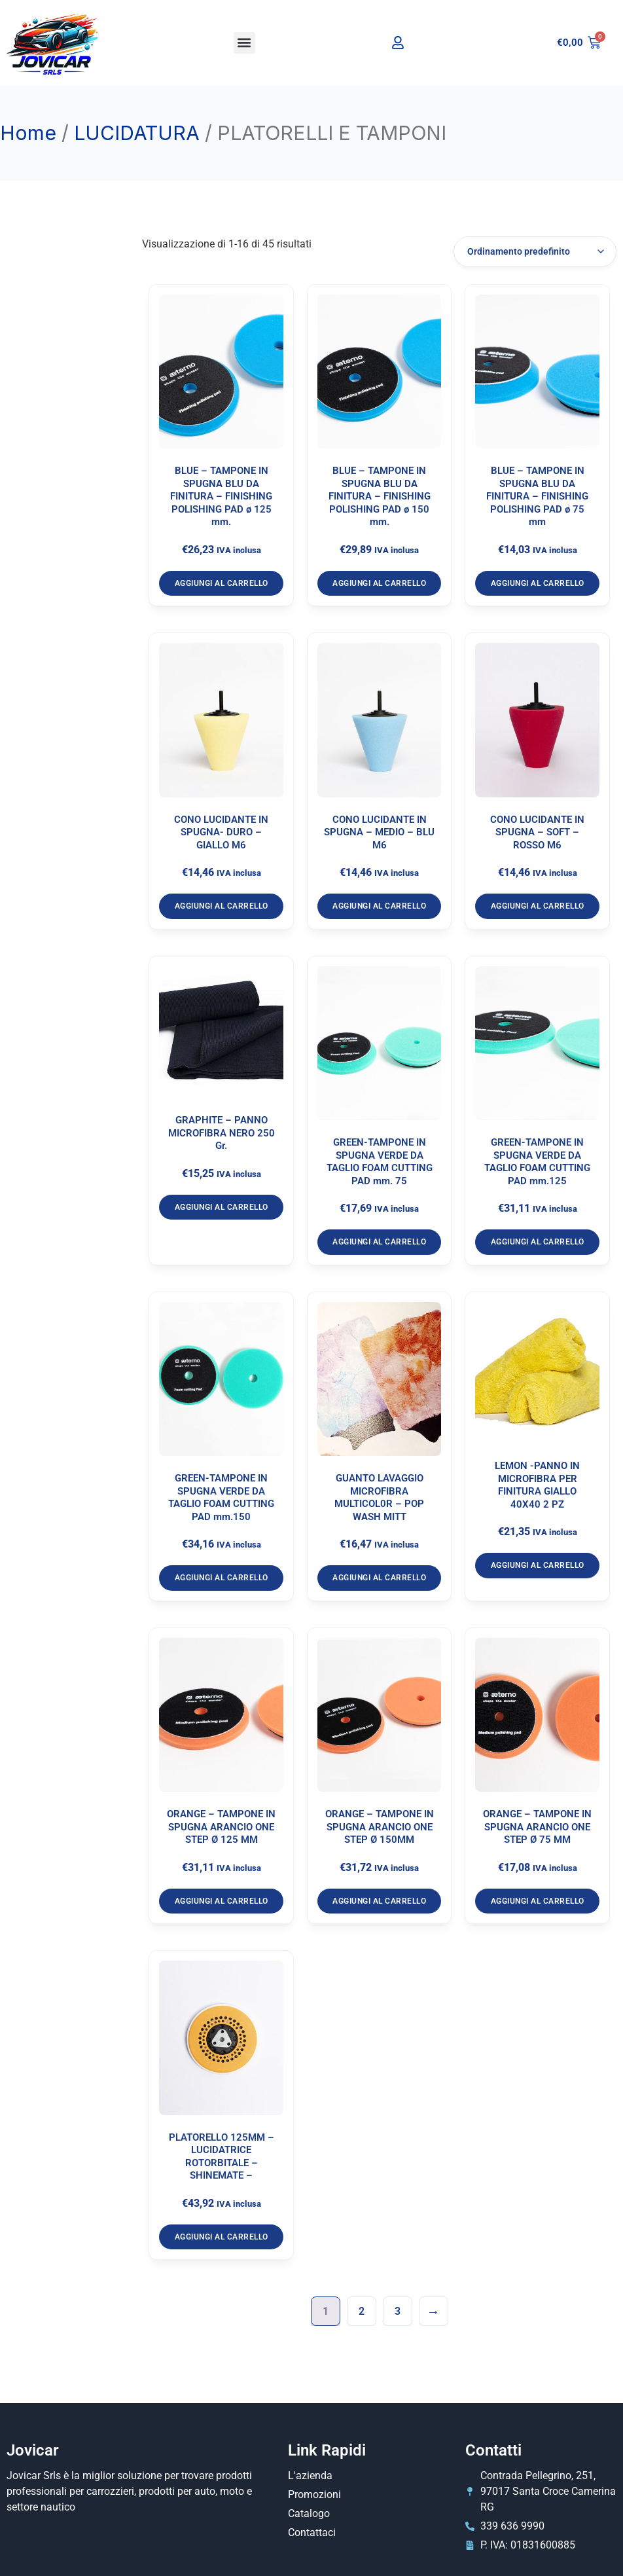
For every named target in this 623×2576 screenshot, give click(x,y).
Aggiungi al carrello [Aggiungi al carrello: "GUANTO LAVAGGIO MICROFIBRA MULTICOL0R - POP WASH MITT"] (379, 1577)
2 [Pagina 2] (362, 2311)
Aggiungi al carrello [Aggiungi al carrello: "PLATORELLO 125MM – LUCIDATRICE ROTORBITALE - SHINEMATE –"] (221, 2236)
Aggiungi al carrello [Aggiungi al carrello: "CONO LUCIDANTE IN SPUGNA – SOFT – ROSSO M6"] (537, 906)
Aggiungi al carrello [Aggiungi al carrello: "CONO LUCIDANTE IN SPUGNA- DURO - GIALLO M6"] (221, 906)
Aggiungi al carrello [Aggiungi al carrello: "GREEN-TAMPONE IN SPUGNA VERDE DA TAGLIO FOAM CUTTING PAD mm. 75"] (379, 1241)
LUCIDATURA (137, 133)
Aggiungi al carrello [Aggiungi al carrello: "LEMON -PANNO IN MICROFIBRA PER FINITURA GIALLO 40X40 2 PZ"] (537, 1565)
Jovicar (33, 2450)
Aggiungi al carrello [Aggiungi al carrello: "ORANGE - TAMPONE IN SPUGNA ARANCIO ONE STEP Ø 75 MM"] (537, 1901)
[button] (244, 43)
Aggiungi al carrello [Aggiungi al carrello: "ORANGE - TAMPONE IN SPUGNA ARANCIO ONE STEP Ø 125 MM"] (221, 1901)
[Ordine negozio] (535, 251)
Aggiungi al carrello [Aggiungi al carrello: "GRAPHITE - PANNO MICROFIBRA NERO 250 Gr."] (221, 1207)
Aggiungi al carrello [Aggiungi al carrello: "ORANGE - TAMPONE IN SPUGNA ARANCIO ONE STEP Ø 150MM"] (379, 1901)
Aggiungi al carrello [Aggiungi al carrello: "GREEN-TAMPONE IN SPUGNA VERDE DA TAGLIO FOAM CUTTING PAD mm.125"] (537, 1241)
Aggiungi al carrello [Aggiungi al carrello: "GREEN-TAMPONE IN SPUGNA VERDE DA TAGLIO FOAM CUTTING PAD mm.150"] (221, 1577)
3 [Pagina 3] (397, 2311)
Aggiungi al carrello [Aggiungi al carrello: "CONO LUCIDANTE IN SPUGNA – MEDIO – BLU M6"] (379, 906)
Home (28, 133)
